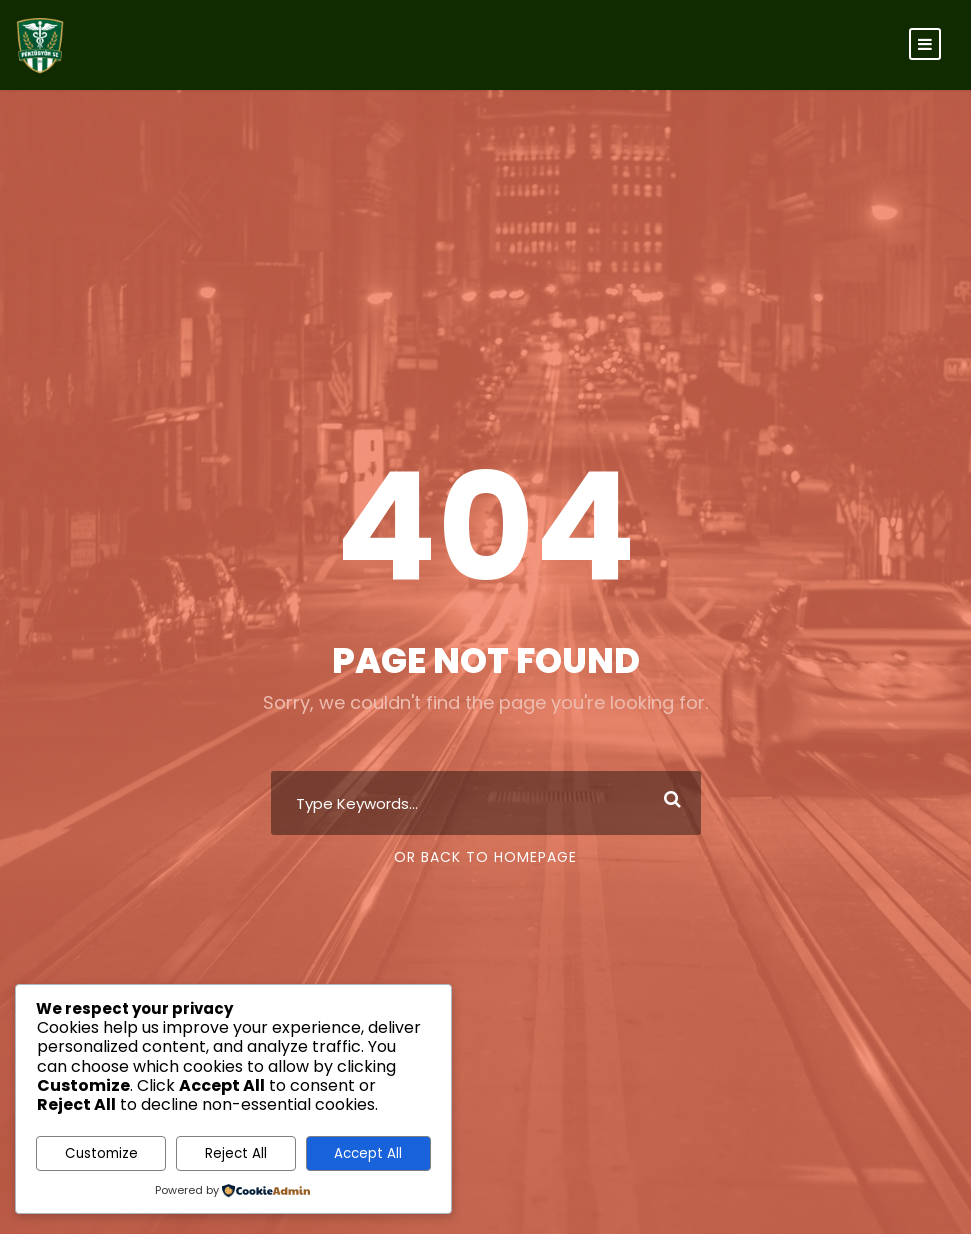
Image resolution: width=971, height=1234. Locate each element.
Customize (101, 1153)
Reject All (236, 1153)
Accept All (368, 1153)
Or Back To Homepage (485, 857)
